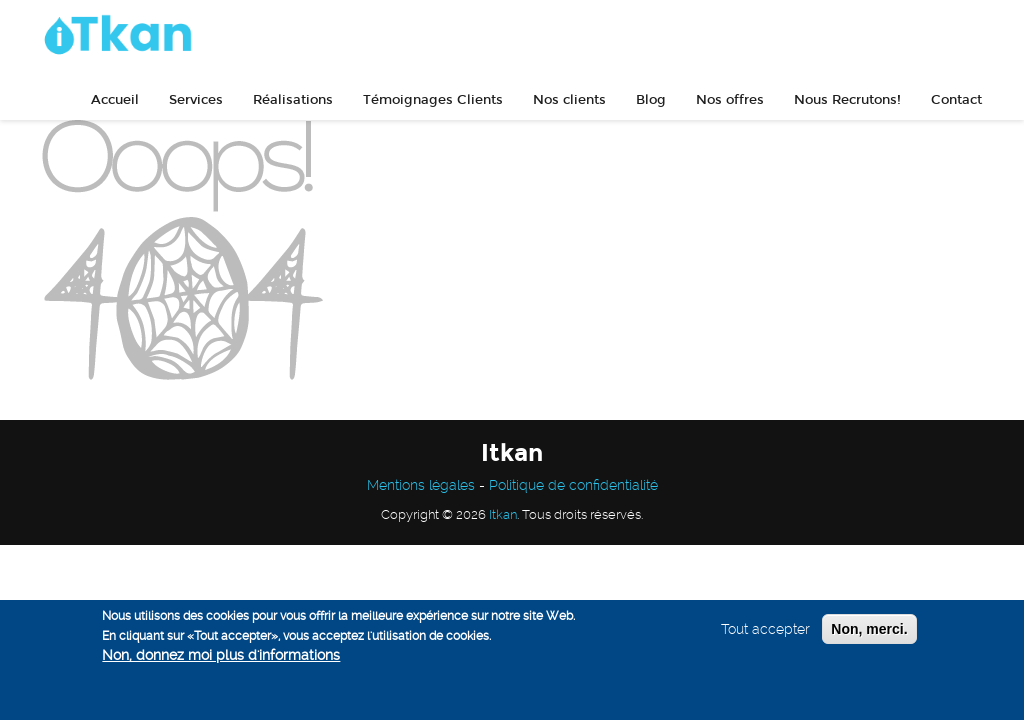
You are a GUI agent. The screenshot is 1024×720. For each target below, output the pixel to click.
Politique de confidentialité (573, 485)
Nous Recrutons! (847, 100)
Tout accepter (765, 629)
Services (196, 100)
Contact (956, 100)
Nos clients (569, 100)
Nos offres (730, 100)
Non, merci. (869, 629)
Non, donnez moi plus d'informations (221, 655)
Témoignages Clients (433, 100)
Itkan (503, 514)
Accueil (115, 100)
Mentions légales (421, 485)
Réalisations (293, 100)
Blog (651, 100)
